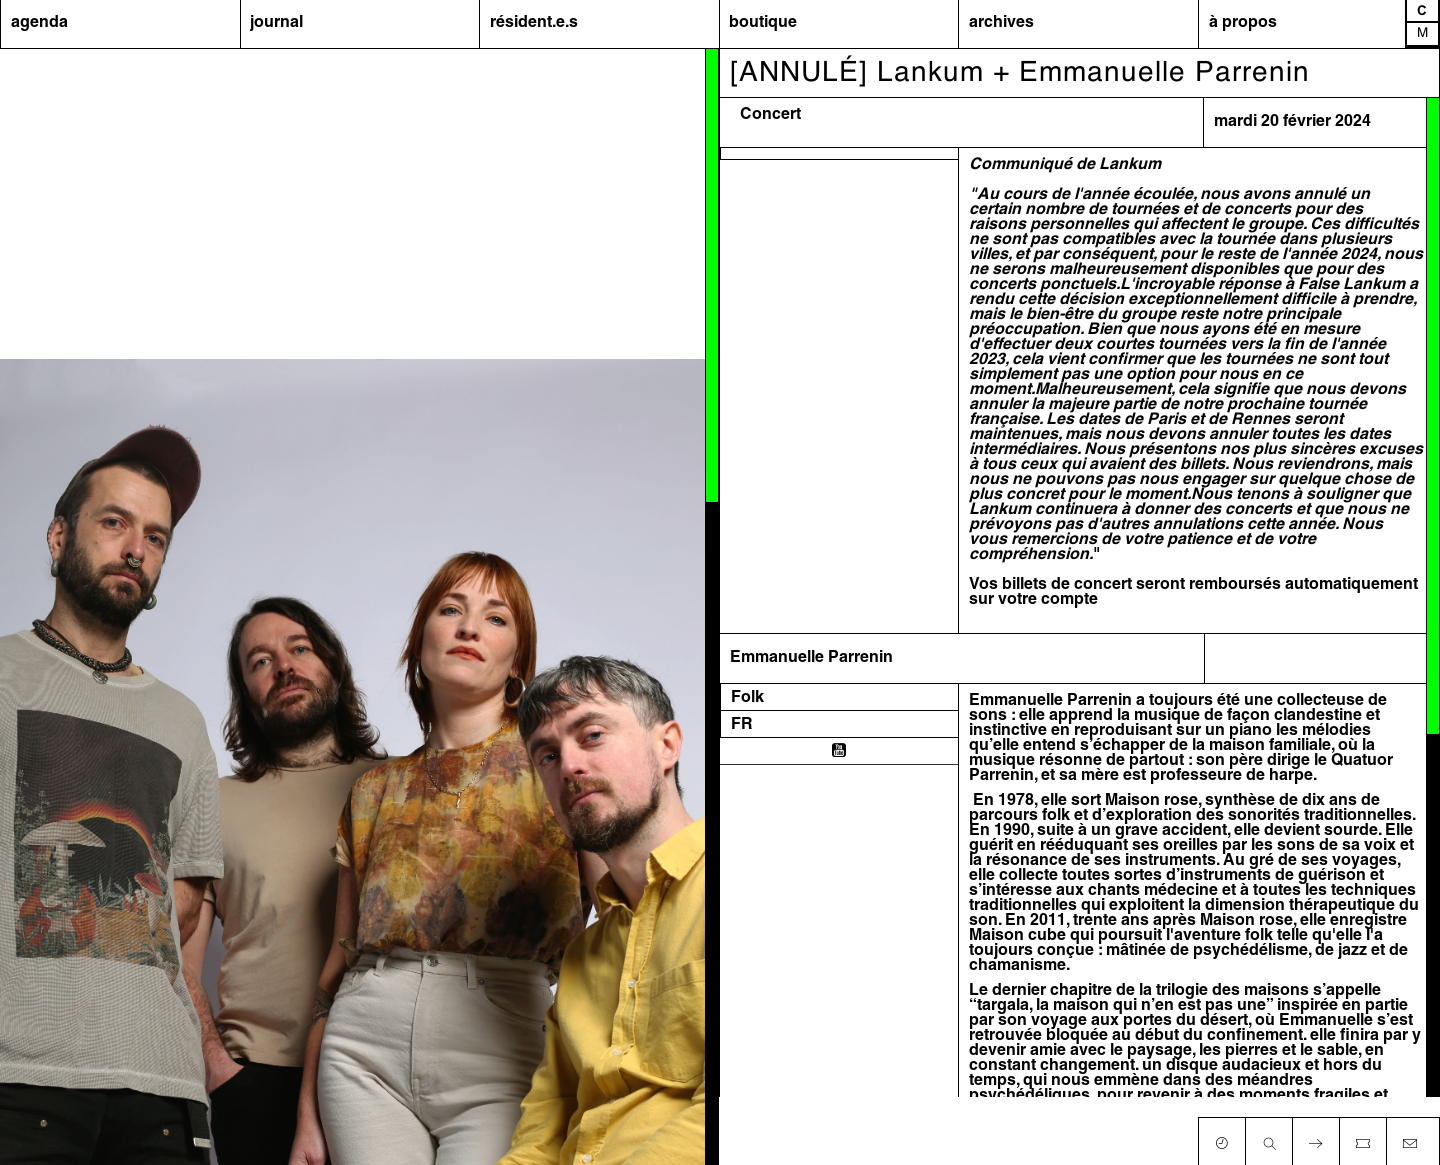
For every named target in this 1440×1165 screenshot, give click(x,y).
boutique (763, 23)
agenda (39, 23)
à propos (1243, 23)
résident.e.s (534, 23)
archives (1001, 23)
